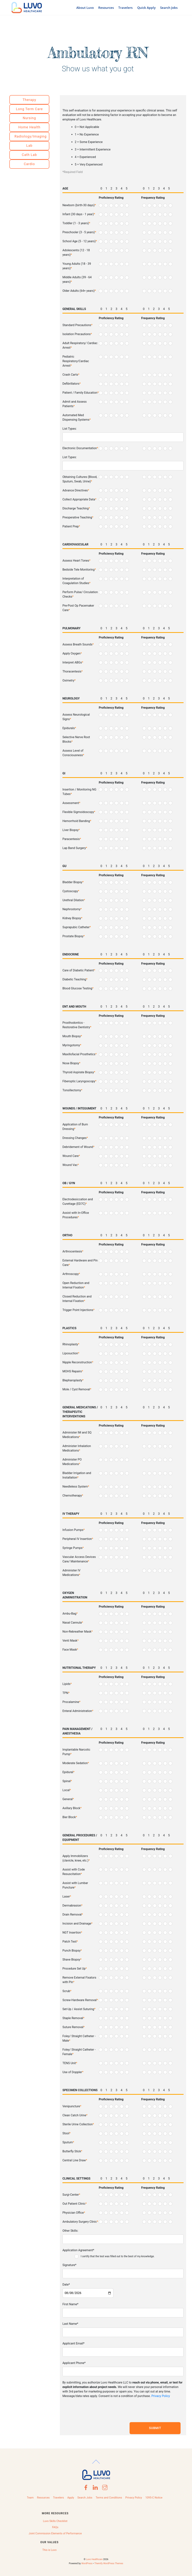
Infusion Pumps (73, 1530)
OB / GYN (68, 1183)
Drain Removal (72, 1914)
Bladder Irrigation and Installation (76, 1475)
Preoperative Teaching (77, 517)
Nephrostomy (72, 909)
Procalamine (71, 1702)
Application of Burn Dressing (75, 1127)
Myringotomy (71, 1045)
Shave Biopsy (72, 1959)
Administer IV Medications (71, 1573)
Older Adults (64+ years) (79, 291)
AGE (65, 188)
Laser (66, 1896)
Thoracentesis (72, 671)
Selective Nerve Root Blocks (76, 739)
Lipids (67, 1684)
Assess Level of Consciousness (73, 753)
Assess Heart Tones (76, 560)
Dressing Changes (75, 1138)
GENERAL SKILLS (74, 309)
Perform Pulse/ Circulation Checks (80, 594)
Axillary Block (72, 1808)
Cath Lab (29, 155)
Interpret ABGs (72, 662)
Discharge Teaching (76, 508)
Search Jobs (169, 7)
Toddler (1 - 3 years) (76, 223)
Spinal (67, 1781)
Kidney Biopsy (72, 918)
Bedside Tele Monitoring (79, 569)
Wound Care (71, 1156)
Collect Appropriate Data (79, 499)
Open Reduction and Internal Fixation (75, 1285)
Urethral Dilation (73, 900)
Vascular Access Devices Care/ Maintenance (79, 1559)
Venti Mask (70, 1640)
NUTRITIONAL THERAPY (79, 1668)
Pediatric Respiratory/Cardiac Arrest (75, 361)
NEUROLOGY (71, 698)
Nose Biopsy (71, 1063)
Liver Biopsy (71, 830)
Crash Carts (71, 374)
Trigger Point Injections (78, 1310)
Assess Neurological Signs (76, 717)
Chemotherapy (72, 1495)
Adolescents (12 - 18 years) (76, 252)
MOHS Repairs (72, 1371)
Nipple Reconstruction (77, 1362)
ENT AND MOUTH (74, 1006)
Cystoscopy (70, 891)
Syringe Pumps (73, 1548)
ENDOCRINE (70, 954)
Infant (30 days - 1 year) (78, 214)
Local (66, 1790)
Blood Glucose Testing (78, 988)
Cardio (29, 164)
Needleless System (75, 1486)
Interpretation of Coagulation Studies (76, 581)
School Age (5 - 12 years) (79, 241)
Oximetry (69, 680)
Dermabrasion (72, 1905)
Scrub (66, 1991)
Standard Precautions (77, 325)
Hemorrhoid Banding (76, 821)
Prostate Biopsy (73, 936)
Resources (106, 7)
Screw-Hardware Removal (80, 2000)
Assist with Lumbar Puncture (75, 1885)
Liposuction (70, 1353)
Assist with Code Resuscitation (73, 1872)
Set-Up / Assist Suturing (78, 2009)
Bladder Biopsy (73, 882)
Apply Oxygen (72, 653)
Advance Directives (75, 490)
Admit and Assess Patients (74, 404)
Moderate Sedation (75, 1763)
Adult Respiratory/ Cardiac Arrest (80, 345)
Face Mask (70, 1649)
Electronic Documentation (80, 448)
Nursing (29, 118)
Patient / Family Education (80, 392)
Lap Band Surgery (74, 848)
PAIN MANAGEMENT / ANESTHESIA (77, 1731)
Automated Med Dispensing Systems (76, 417)
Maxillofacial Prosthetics (79, 1054)
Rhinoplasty (70, 1344)
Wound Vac (70, 1165)
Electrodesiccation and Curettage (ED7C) (77, 1201)
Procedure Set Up (74, 1968)
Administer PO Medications (72, 1462)
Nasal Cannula (72, 1622)
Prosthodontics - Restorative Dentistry (76, 1025)
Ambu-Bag (70, 1613)
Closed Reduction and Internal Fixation (77, 1299)
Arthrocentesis (72, 1251)
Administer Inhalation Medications (76, 1448)
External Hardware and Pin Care (80, 1263)
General (68, 1799)
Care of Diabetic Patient (78, 970)
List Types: (69, 428)
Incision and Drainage (77, 1923)
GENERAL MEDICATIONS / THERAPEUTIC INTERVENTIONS (80, 1412)
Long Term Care (29, 109)
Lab (29, 145)
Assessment (71, 803)
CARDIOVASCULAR (75, 544)
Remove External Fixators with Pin (79, 1980)
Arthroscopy (71, 1274)
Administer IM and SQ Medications (77, 1435)
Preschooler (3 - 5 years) (79, 232)
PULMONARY (71, 628)
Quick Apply (146, 7)
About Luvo (85, 7)
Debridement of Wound (78, 1147)
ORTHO (67, 1235)
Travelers (125, 7)
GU (64, 866)
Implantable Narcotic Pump (76, 1752)
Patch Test (70, 1941)
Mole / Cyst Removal (76, 1389)
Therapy (29, 100)
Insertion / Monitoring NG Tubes (79, 792)
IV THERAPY (70, 1514)
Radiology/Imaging (30, 136)
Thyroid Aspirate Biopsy (78, 1072)
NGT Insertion (72, 1932)
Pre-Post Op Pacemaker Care (78, 608)
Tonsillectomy (72, 1090)
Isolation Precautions (77, 334)
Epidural (68, 1772)
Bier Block (69, 1817)
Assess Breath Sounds (78, 644)
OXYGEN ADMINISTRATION (74, 1595)
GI (63, 773)
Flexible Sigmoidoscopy (78, 812)
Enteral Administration (77, 1711)
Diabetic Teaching (74, 979)
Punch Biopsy (72, 1950)
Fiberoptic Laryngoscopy (79, 1081)
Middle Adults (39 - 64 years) (77, 279)
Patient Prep (71, 526)
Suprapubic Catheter (76, 927)
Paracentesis (71, 839)
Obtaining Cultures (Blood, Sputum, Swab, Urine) (79, 479)
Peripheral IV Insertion (77, 1539)
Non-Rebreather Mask (77, 1631)
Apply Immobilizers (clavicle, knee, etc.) (76, 1858)
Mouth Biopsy (72, 1036)
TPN (66, 1693)
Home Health (29, 127)
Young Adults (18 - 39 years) (76, 266)
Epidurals (69, 728)
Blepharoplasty (73, 1380)
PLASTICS (69, 1328)
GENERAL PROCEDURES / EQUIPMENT (79, 1838)
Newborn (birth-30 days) (79, 205)
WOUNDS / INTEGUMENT (79, 1108)
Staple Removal (73, 2018)
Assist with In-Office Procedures (75, 1215)
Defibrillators (71, 383)
